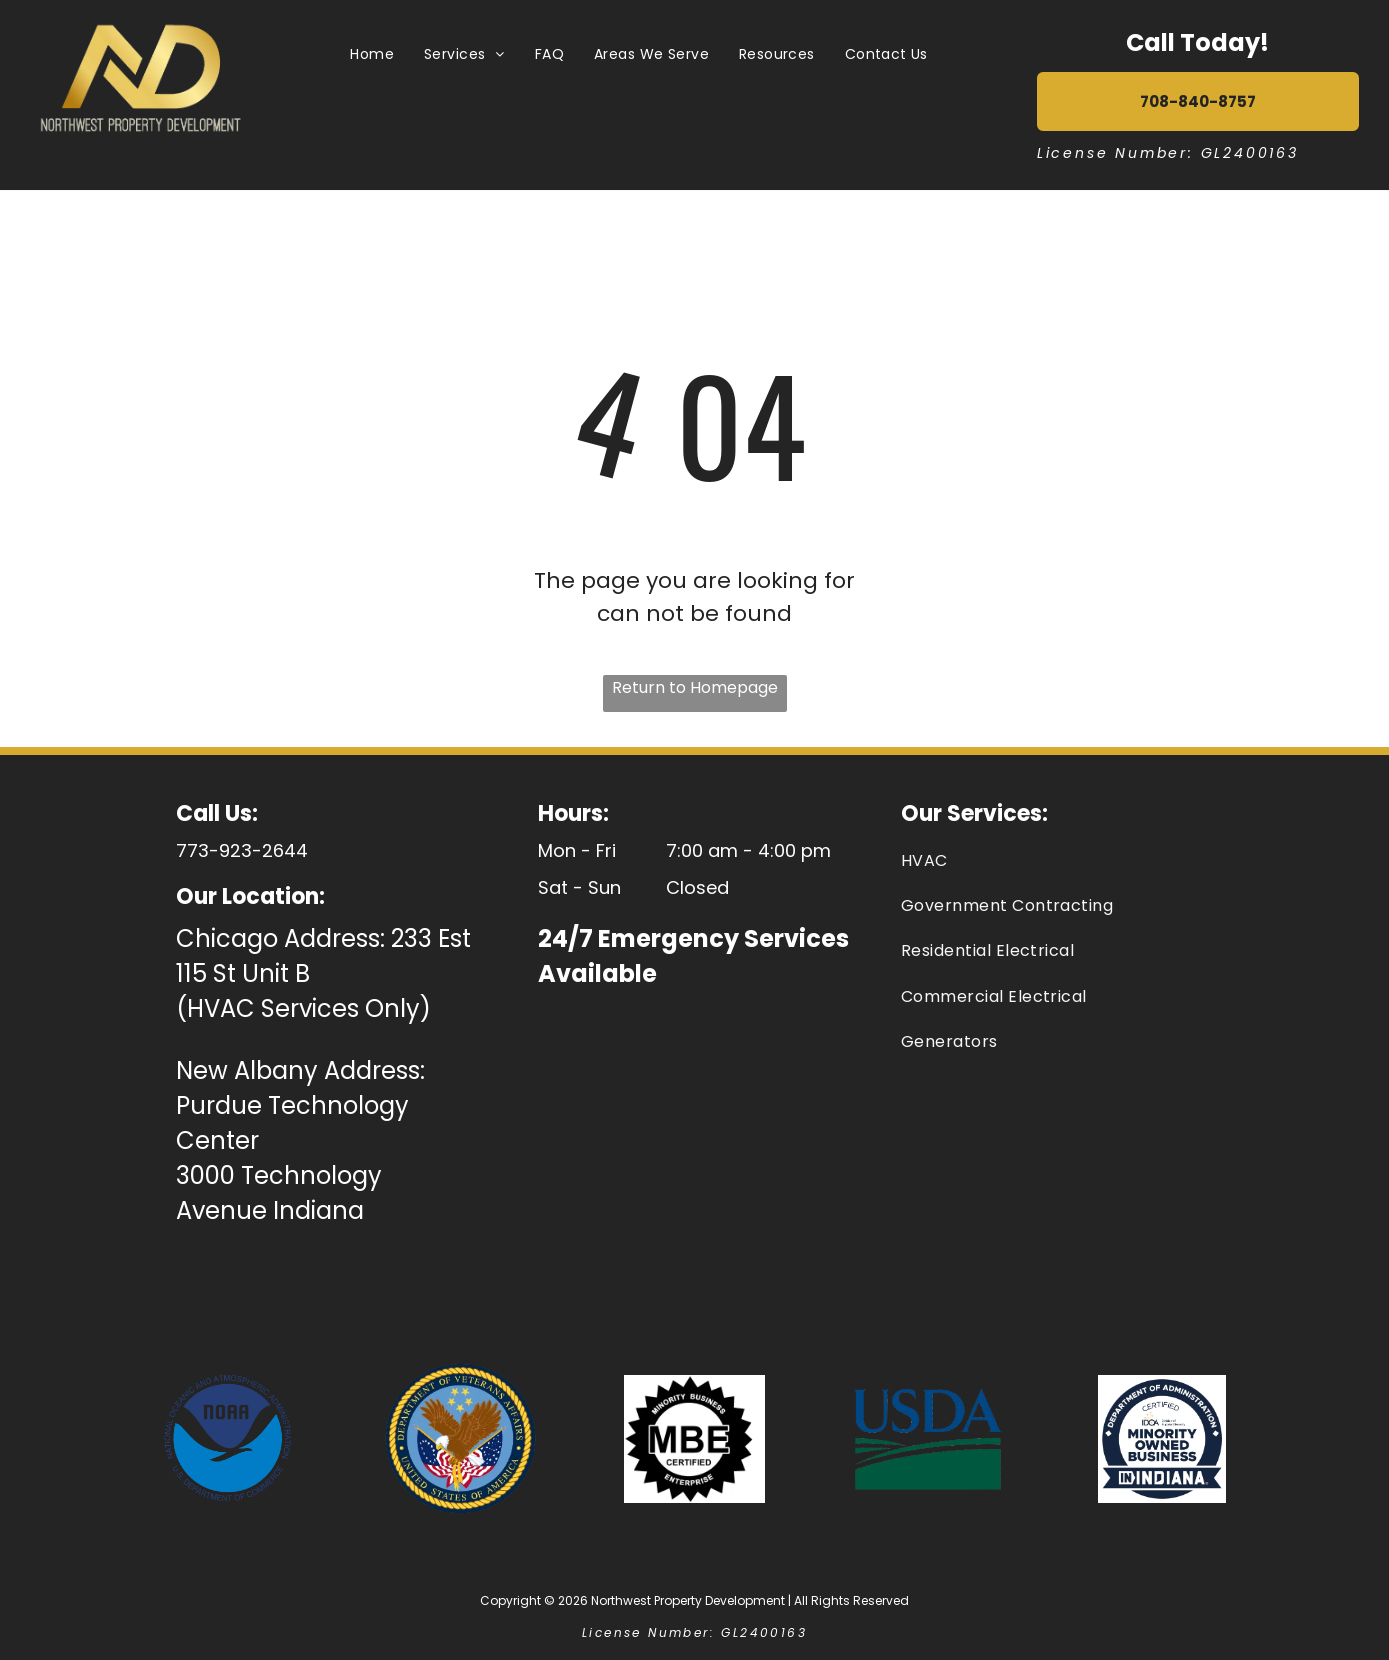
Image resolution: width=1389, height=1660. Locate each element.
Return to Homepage (695, 687)
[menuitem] (372, 54)
